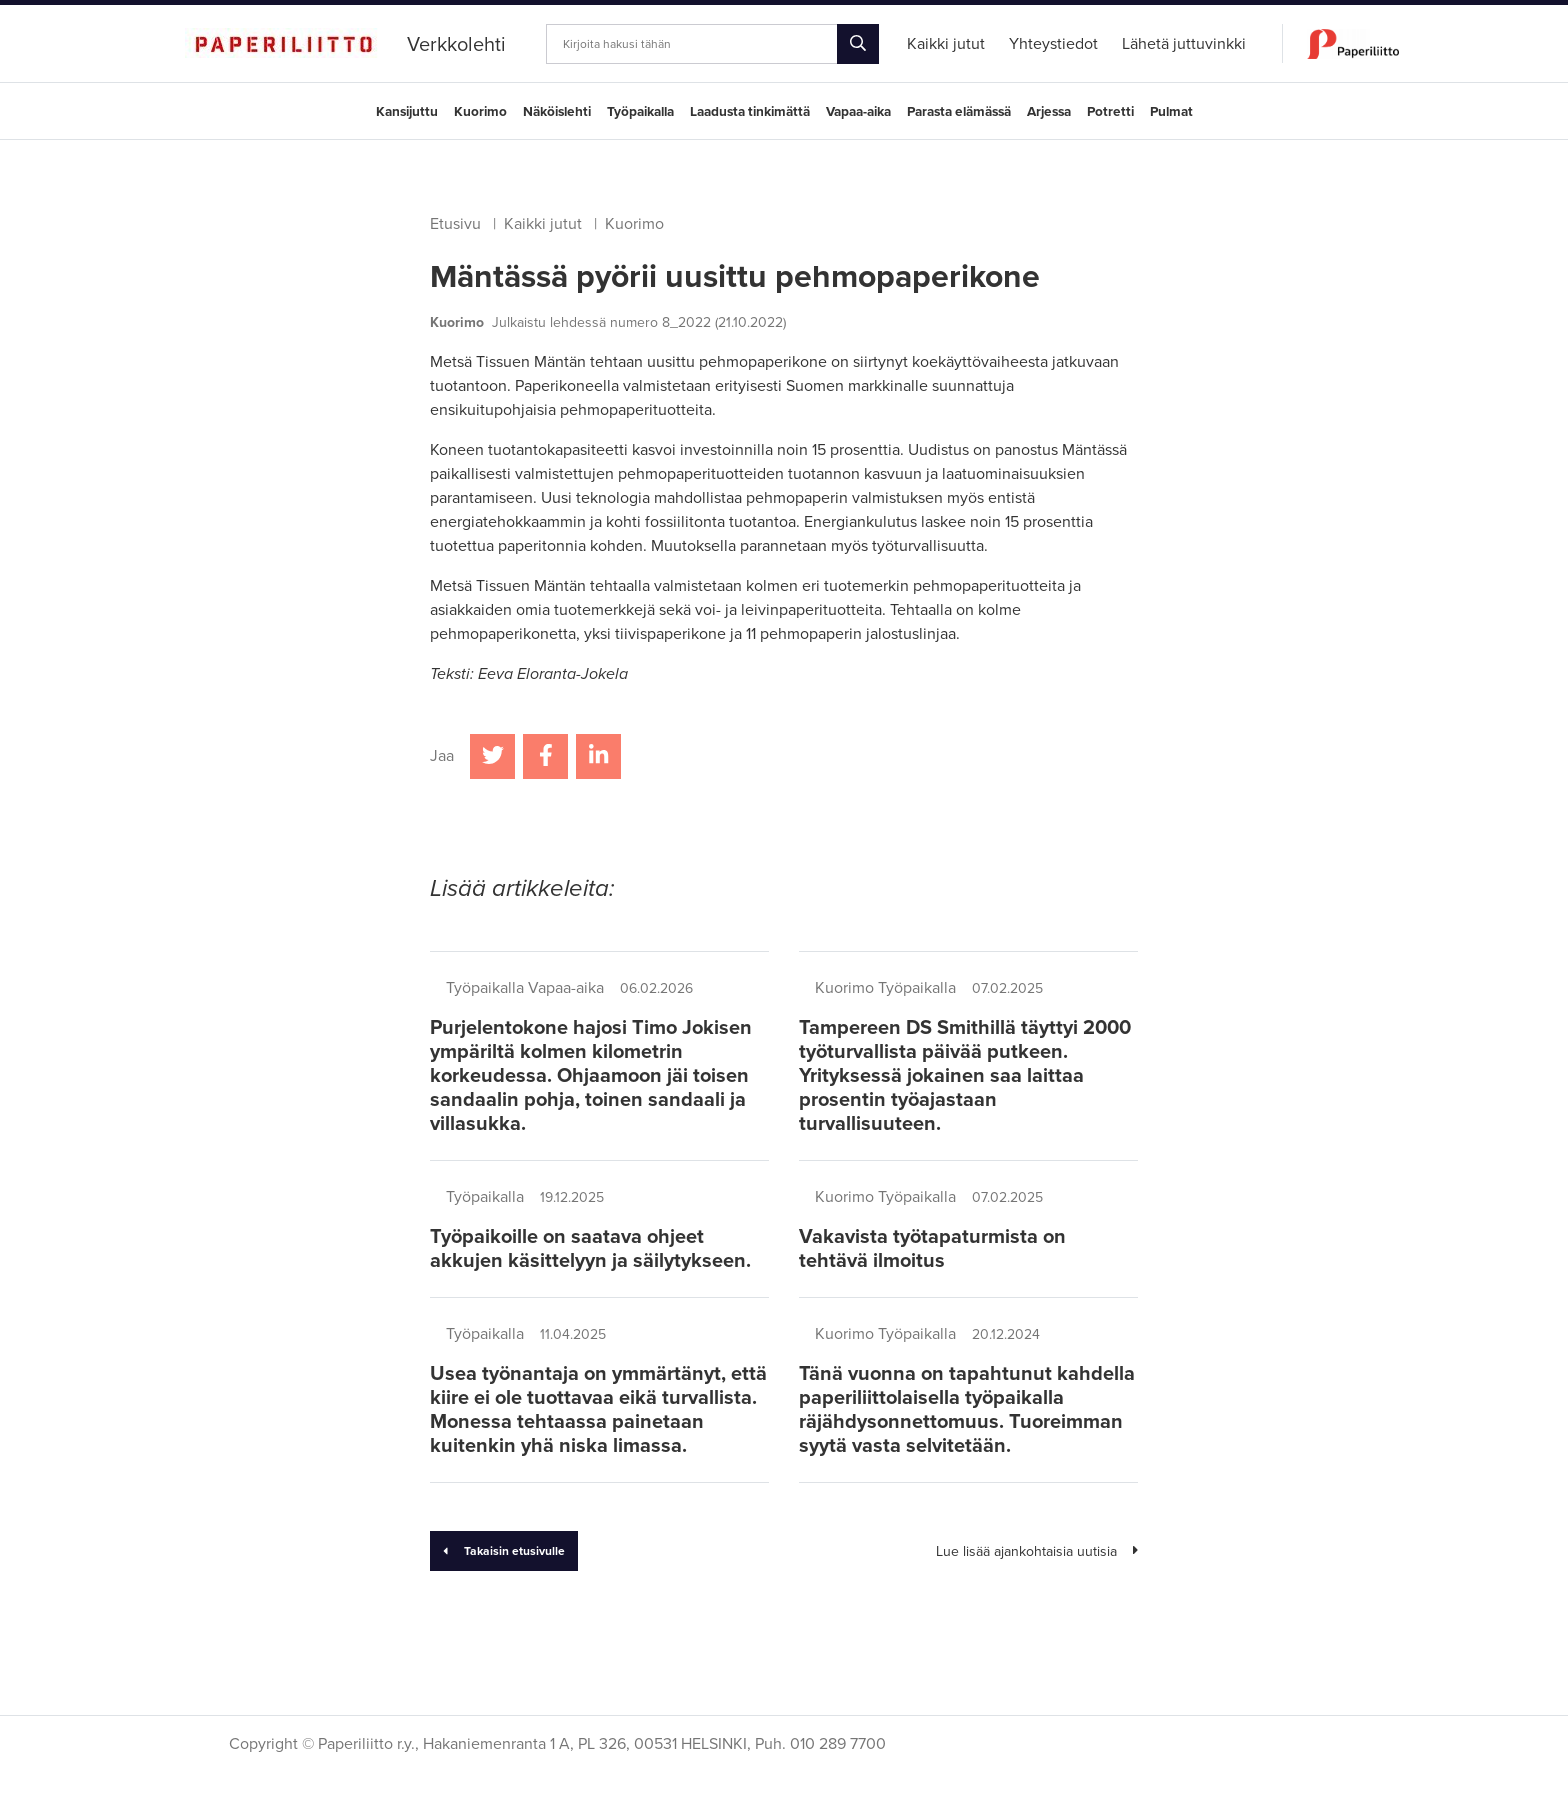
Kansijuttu (407, 112)
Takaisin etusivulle (504, 1551)
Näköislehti (557, 112)
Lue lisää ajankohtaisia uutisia (1037, 1551)
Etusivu (455, 224)
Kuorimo (480, 112)
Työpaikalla (640, 112)
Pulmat (1171, 112)
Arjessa (1049, 112)
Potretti (1110, 112)
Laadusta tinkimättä (750, 112)
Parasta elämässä (959, 112)
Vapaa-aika (858, 112)
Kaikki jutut (543, 224)
